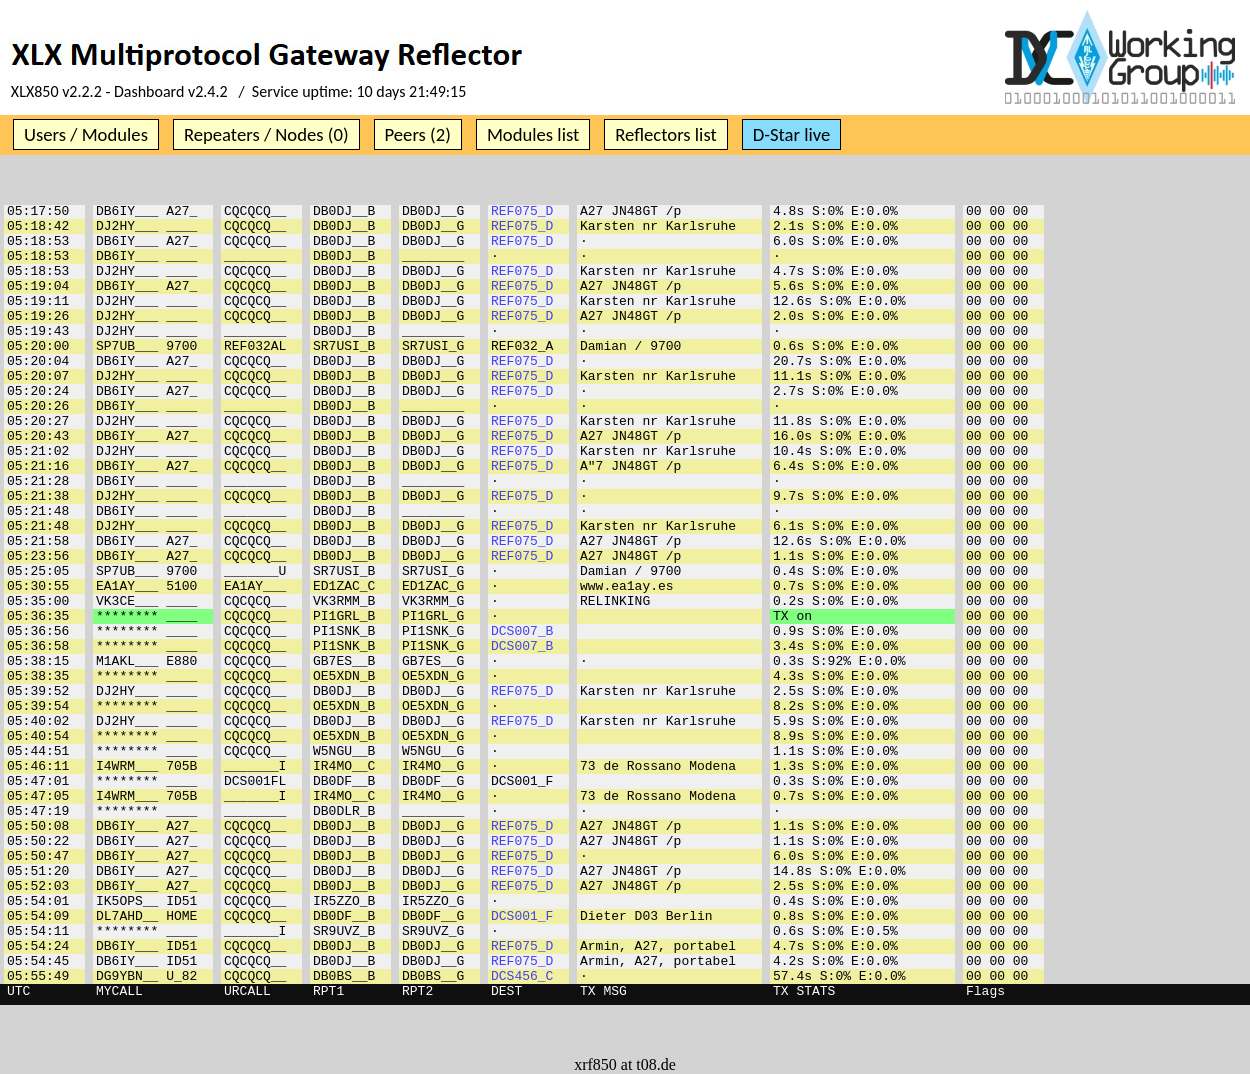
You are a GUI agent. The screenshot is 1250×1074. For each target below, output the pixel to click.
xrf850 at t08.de (625, 1064)
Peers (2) (418, 134)
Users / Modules (86, 134)
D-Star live (792, 134)
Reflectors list (665, 134)
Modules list (533, 134)
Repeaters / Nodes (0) (266, 134)
